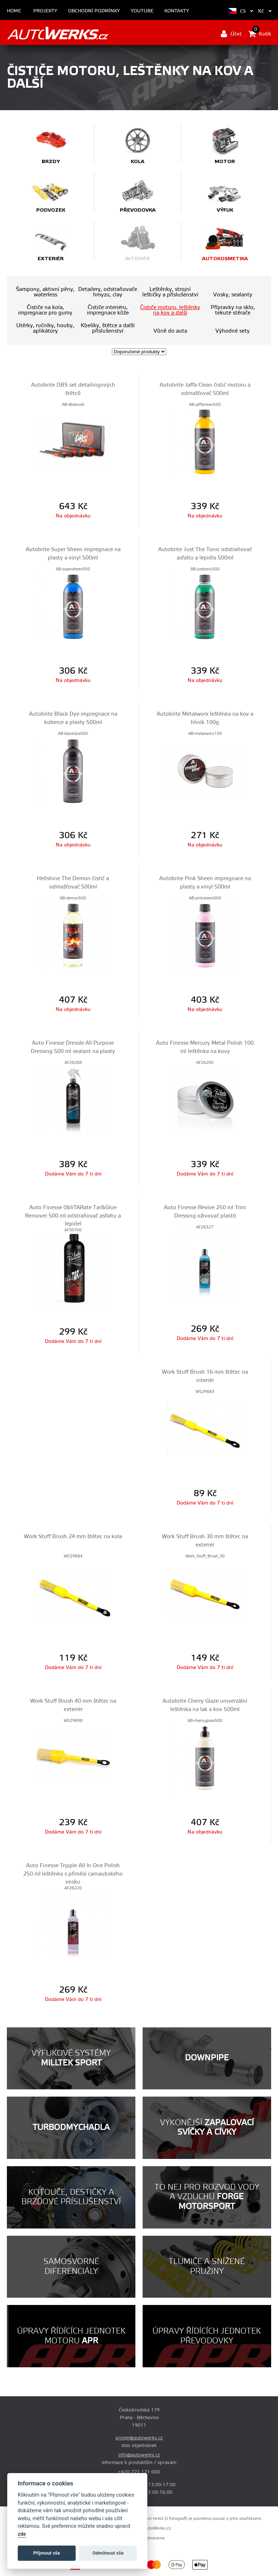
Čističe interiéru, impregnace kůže (108, 310)
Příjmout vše (46, 2553)
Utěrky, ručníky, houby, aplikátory (45, 328)
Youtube (142, 11)
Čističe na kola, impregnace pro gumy (45, 310)
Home (14, 11)
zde (22, 2534)
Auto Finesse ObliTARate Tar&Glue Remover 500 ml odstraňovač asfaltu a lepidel (73, 1215)
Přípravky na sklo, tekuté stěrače (233, 310)
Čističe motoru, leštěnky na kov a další (170, 310)
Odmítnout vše (108, 2553)
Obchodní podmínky (94, 11)
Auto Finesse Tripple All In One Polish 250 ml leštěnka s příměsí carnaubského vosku (73, 1873)
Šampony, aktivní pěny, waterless (45, 292)
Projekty (45, 11)
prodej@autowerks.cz (139, 2438)
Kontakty (176, 11)
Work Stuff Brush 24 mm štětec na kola (73, 1536)
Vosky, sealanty (232, 294)
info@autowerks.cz (139, 2455)
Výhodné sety (232, 331)
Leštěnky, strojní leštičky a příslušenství (170, 292)
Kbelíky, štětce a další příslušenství (108, 328)
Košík (259, 33)
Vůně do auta (170, 331)
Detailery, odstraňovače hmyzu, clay (107, 292)
